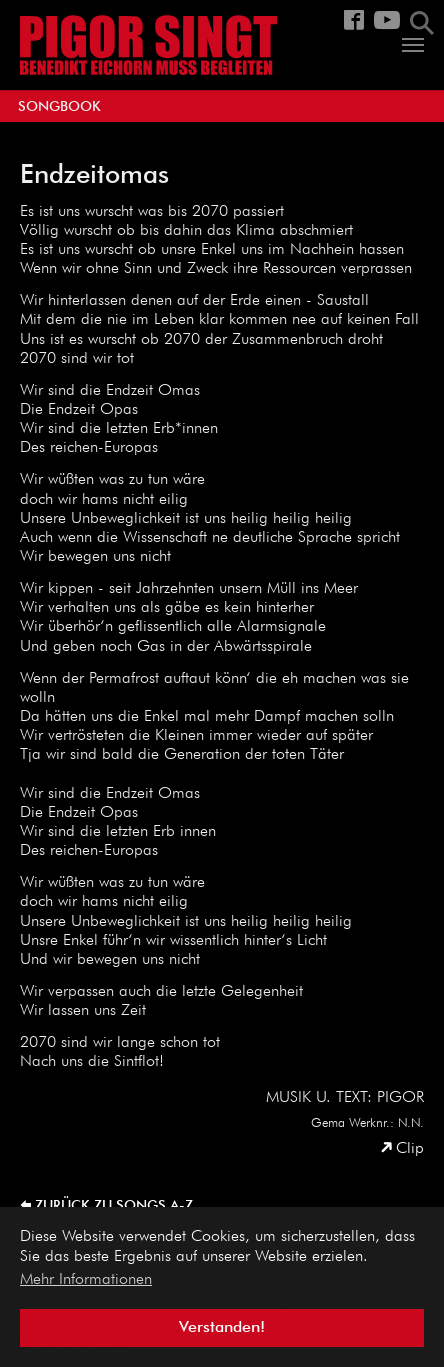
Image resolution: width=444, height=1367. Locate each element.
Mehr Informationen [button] (86, 1280)
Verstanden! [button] (222, 1328)
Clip (410, 1149)
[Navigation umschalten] (413, 45)
